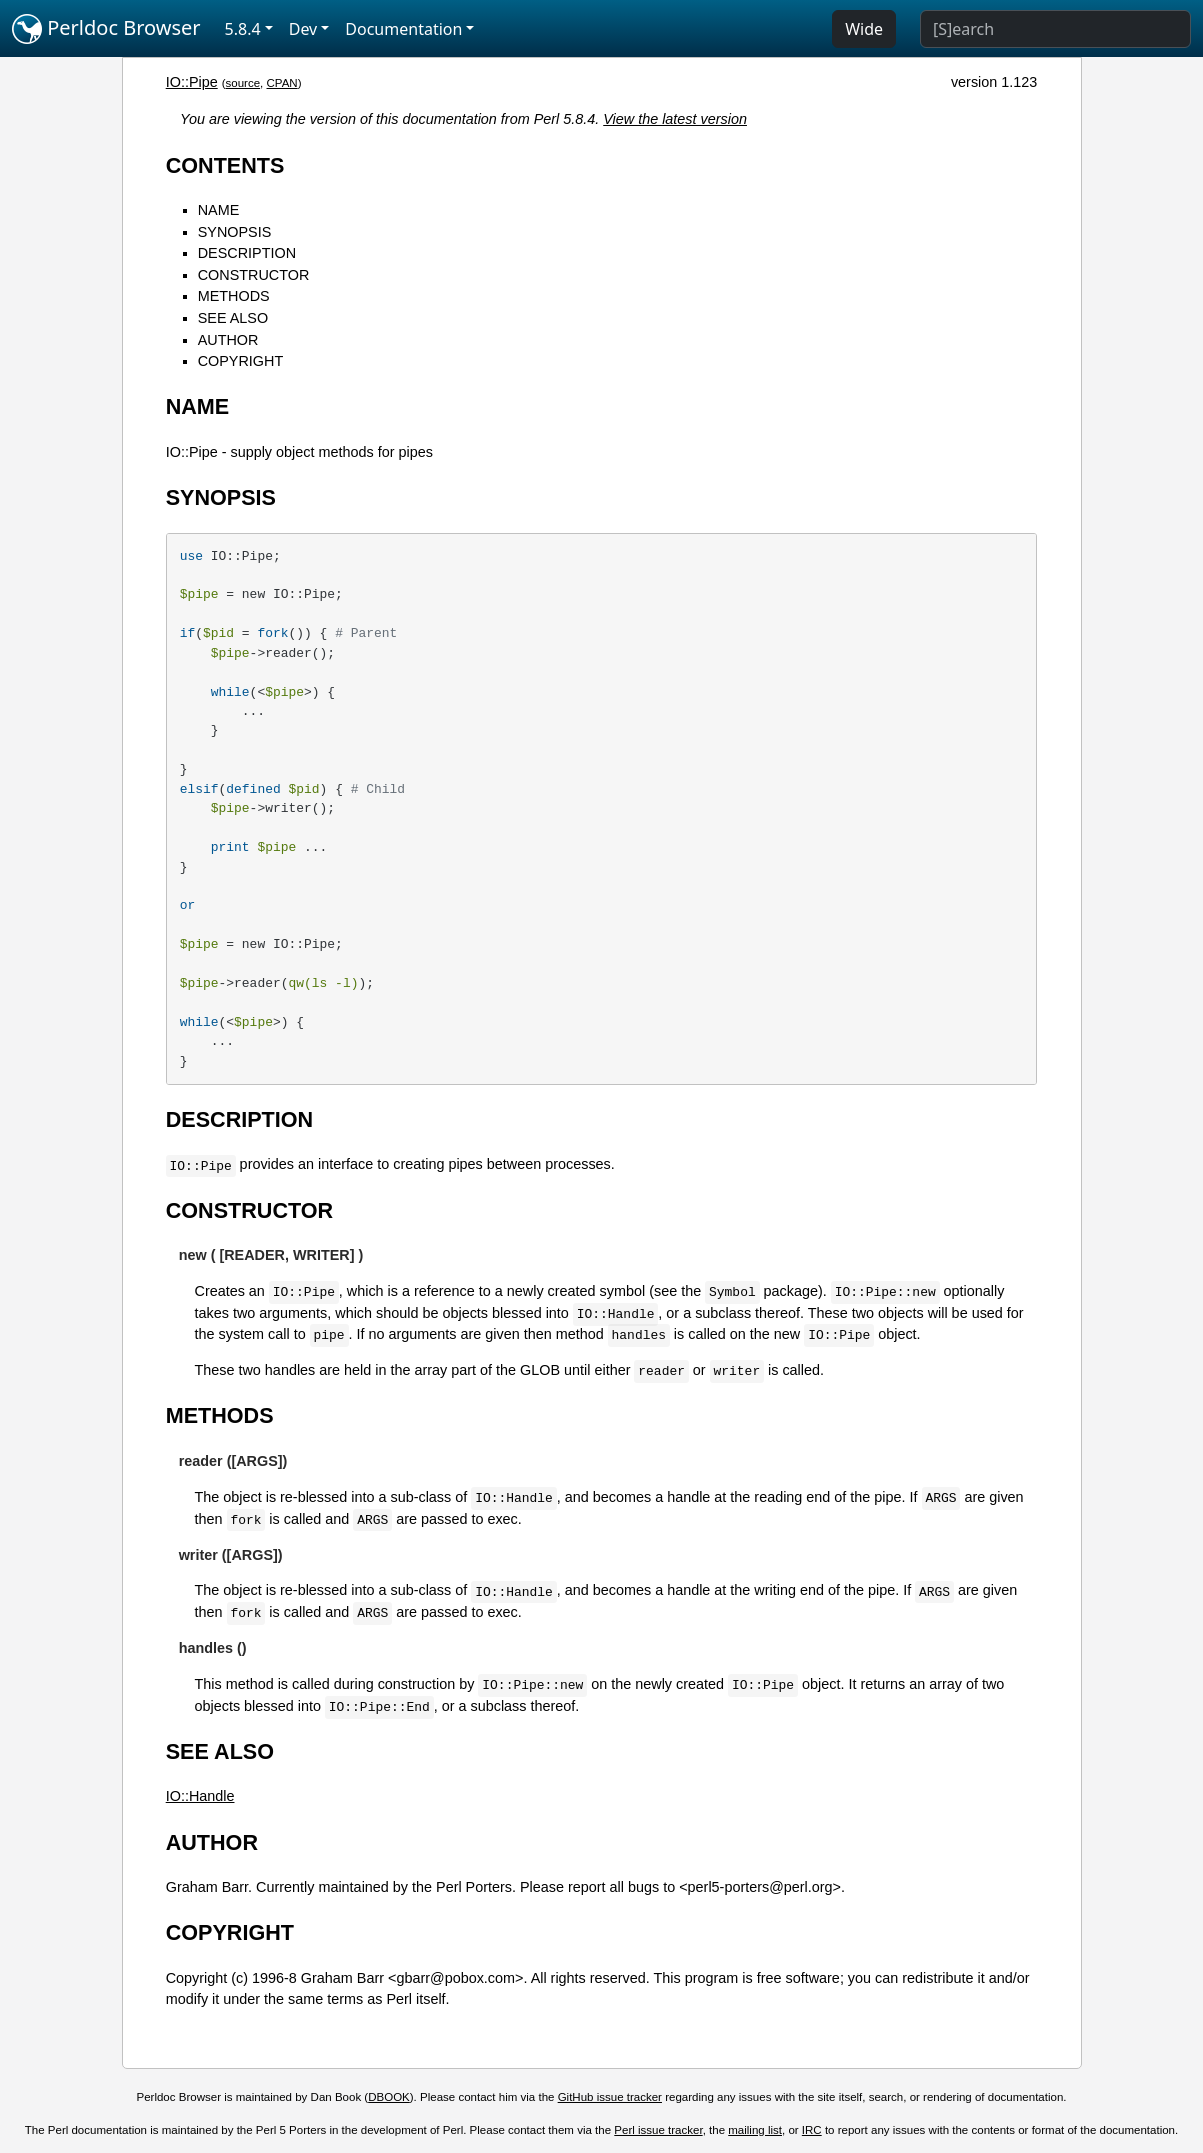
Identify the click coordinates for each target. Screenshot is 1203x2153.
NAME (219, 210)
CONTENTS (225, 165)
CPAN (282, 83)
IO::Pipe (192, 82)
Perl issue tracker (658, 2130)
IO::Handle (200, 1796)
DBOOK (389, 2097)
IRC (812, 2130)
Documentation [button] (403, 29)
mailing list (755, 2130)
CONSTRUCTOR (254, 275)
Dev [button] (303, 29)
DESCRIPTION (247, 253)
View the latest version (675, 119)
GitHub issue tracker (610, 2097)
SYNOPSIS (235, 232)
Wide (864, 29)
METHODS (234, 296)
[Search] (1055, 29)
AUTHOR (228, 340)
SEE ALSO (233, 318)
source (243, 83)
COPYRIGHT (241, 361)
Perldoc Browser (106, 29)
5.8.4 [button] (243, 29)
